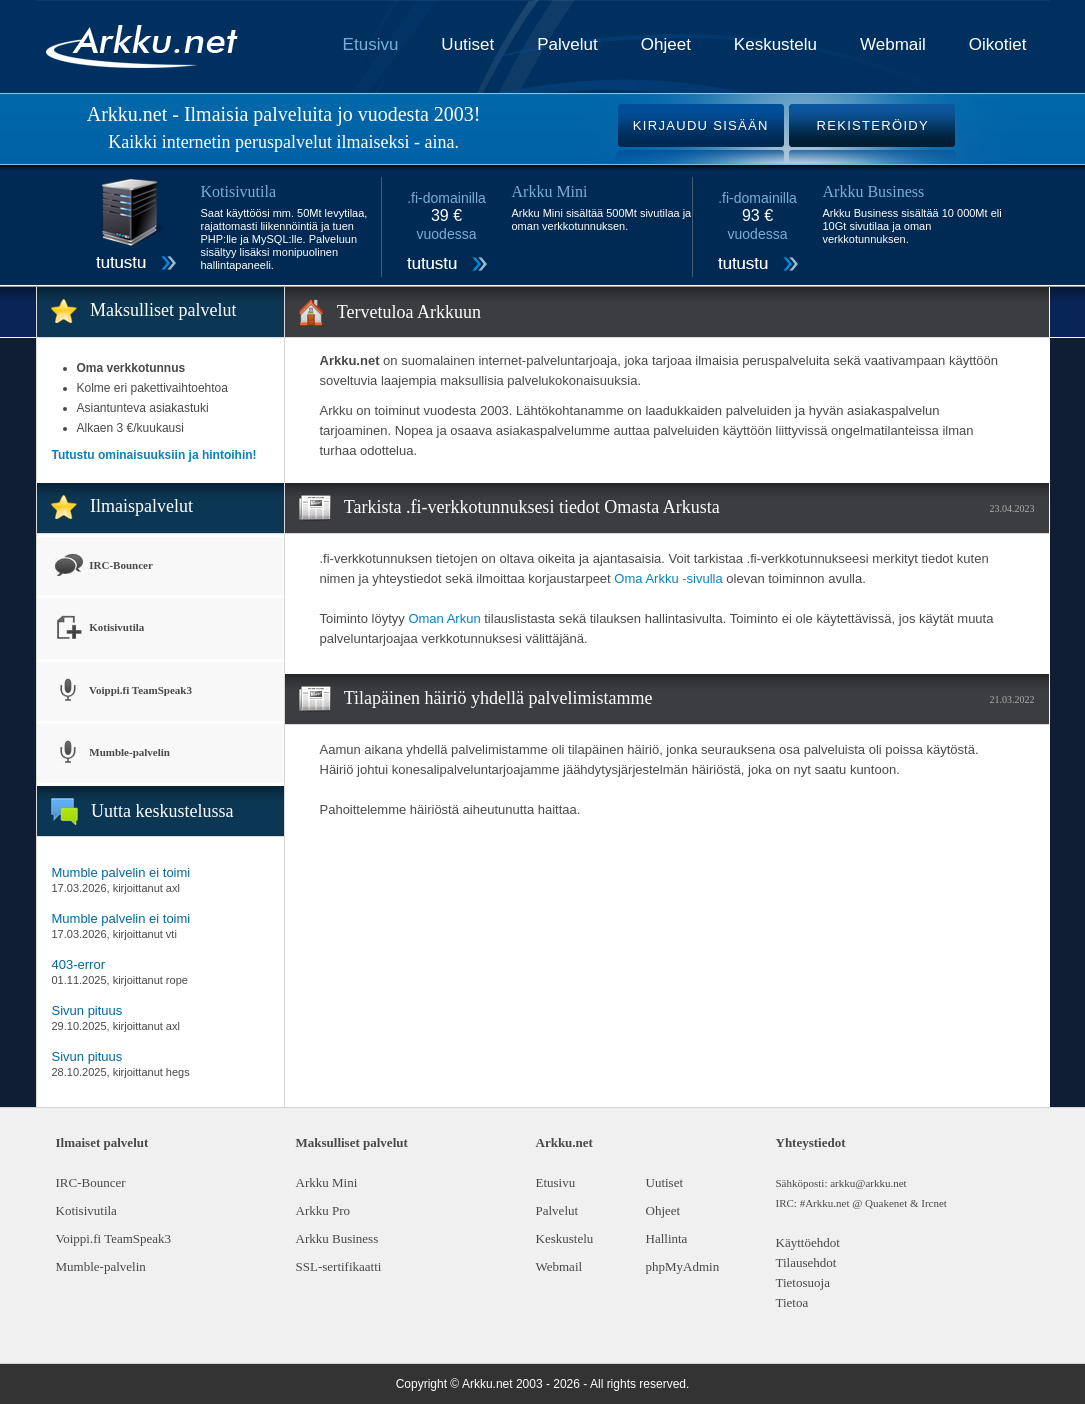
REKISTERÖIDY (873, 125)
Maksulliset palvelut (163, 310)
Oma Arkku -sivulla (668, 578)
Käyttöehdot (808, 1242)
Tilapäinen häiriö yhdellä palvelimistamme (498, 698)
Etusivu (371, 44)
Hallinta (667, 1238)
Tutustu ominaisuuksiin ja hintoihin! (154, 455)
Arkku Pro (323, 1210)
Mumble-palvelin (111, 753)
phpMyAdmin (683, 1266)
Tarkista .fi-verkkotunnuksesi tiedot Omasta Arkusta (532, 507)
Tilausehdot (806, 1262)
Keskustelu (775, 44)
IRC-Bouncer (102, 566)
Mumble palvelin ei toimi (121, 872)
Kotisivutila (98, 628)
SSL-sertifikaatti (339, 1266)
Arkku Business (337, 1238)
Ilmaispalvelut (141, 506)
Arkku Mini (327, 1182)
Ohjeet (666, 44)
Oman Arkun (444, 618)
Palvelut (567, 44)
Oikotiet (998, 44)
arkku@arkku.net (868, 1183)
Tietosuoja (803, 1282)
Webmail (893, 44)
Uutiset (467, 44)
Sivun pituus (87, 1010)
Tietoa (792, 1302)
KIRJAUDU (701, 125)
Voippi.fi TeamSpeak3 (122, 691)
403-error (78, 964)
